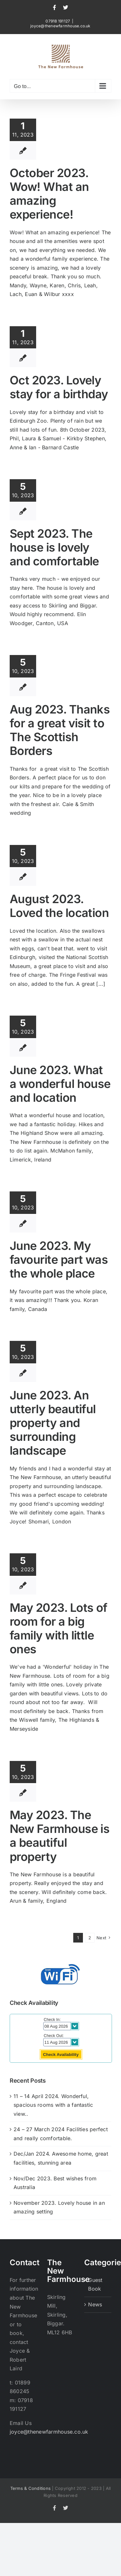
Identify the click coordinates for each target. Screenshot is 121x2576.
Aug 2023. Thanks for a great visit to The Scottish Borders (60, 730)
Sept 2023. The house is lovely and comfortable (54, 547)
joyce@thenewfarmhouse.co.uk (60, 25)
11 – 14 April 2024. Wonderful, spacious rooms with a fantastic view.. (53, 2105)
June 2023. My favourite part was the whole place (59, 1259)
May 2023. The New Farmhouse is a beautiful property (59, 1836)
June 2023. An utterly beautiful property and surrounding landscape (53, 1423)
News (95, 2304)
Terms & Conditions (30, 2488)
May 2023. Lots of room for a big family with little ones (58, 1628)
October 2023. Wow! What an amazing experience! (49, 194)
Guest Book (95, 2284)
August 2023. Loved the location (59, 906)
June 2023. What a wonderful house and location (60, 1084)
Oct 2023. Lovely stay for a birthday (59, 387)
